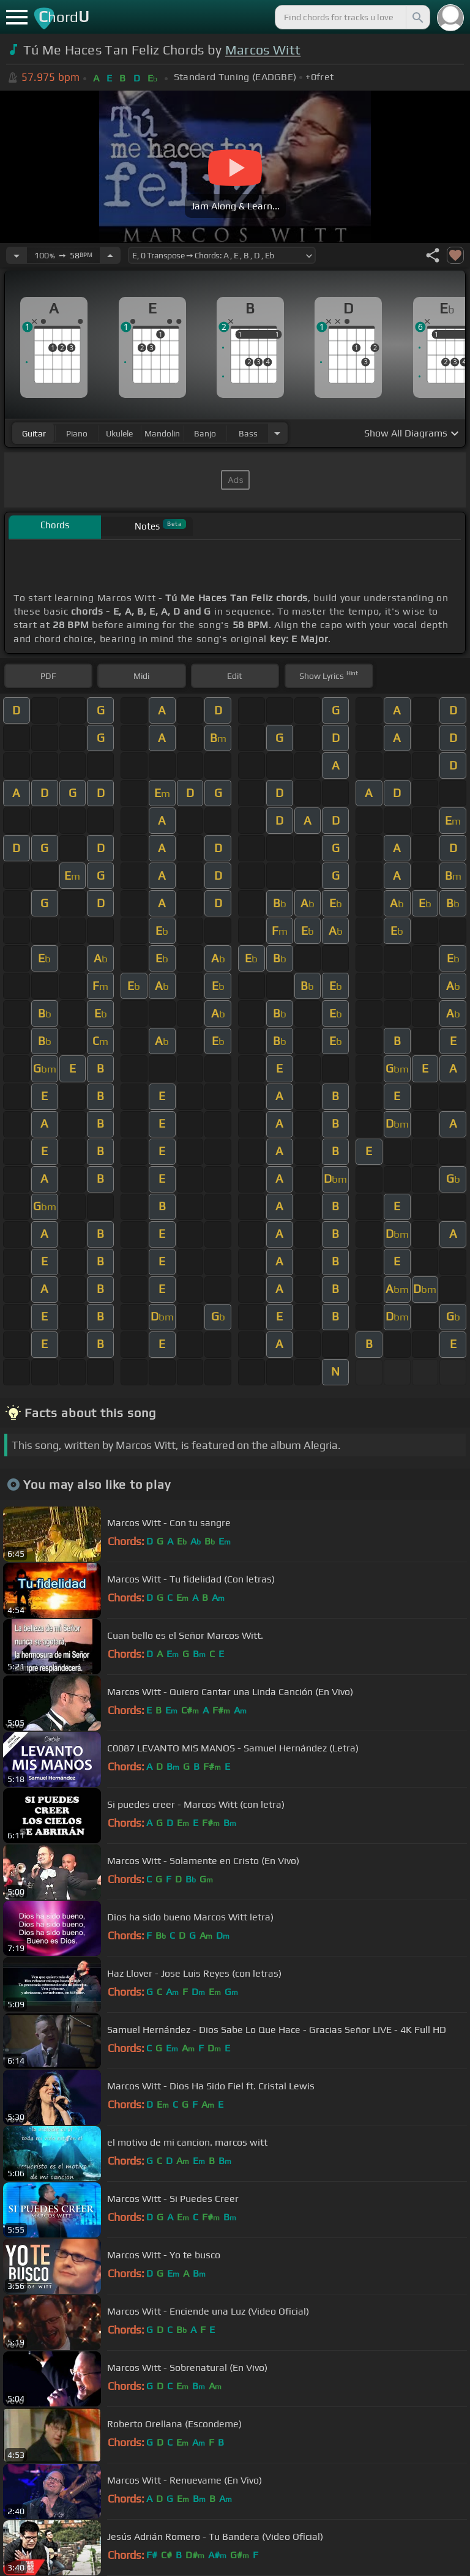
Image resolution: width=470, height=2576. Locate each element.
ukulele (119, 433)
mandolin (162, 433)
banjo (205, 433)
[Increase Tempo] (110, 255)
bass (248, 433)
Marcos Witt (263, 50)
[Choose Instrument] (277, 433)
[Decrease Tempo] (16, 255)
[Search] (417, 17)
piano (77, 433)
